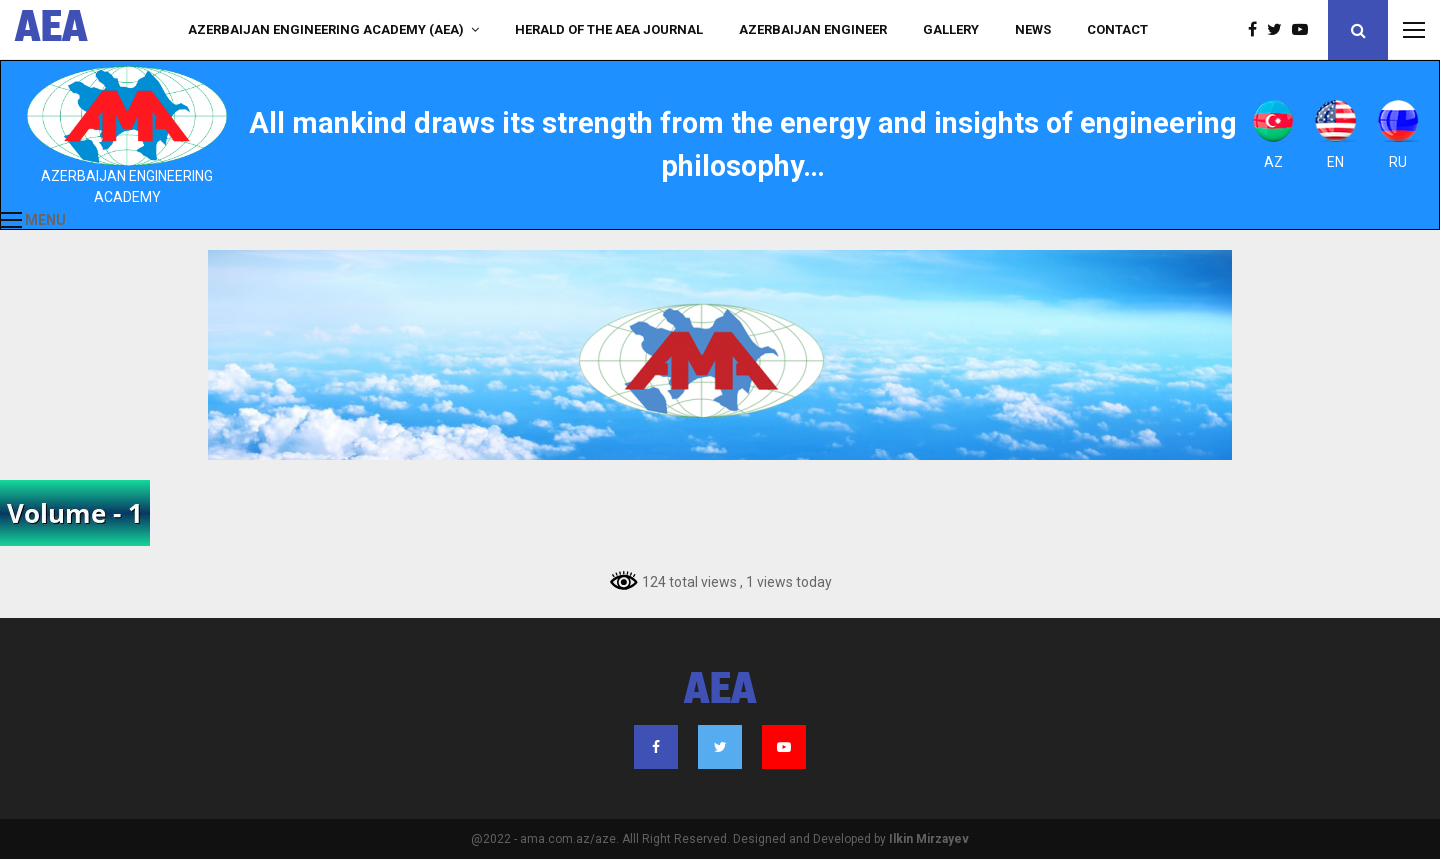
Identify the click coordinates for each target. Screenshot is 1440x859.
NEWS (1033, 29)
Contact (1117, 29)
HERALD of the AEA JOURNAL (609, 29)
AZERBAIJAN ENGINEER (813, 29)
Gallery (951, 29)
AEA (51, 30)
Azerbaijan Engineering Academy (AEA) (326, 29)
